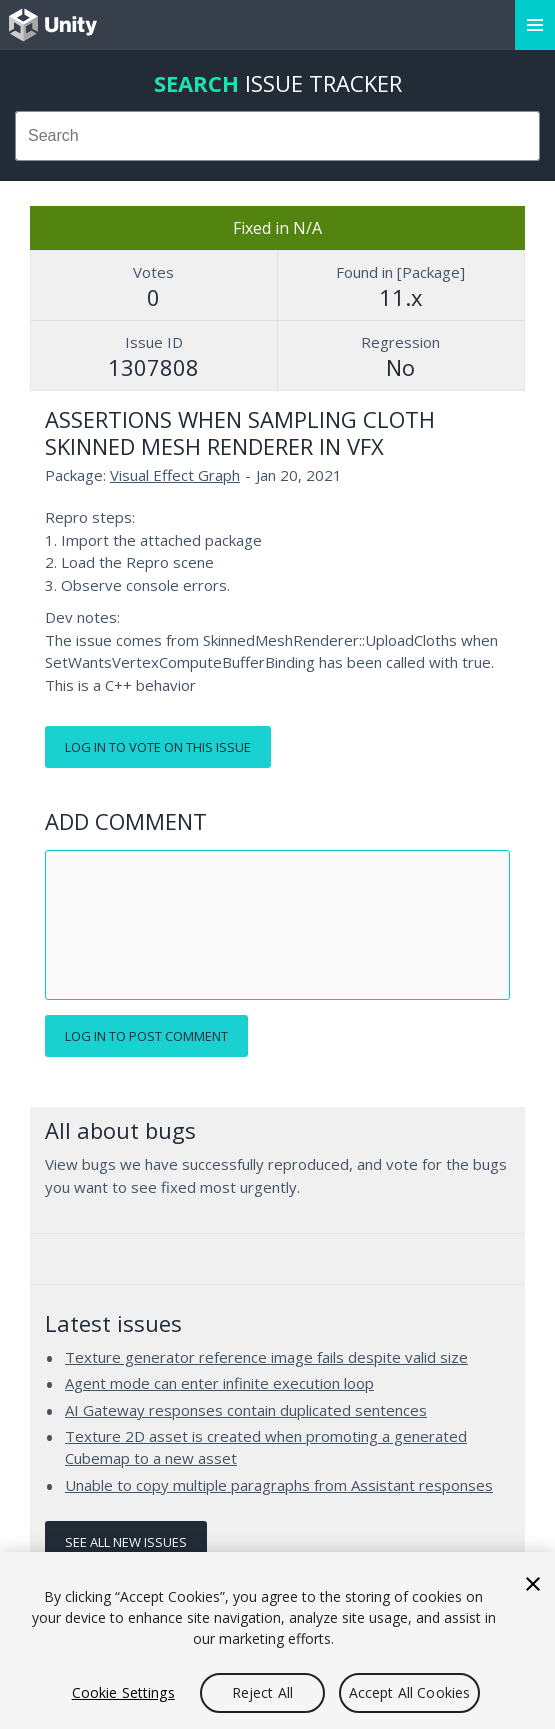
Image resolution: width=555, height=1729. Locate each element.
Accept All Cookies (410, 1692)
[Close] (533, 1584)
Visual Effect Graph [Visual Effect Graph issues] (175, 475)
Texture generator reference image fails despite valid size (266, 1357)
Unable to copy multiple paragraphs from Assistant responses (279, 1485)
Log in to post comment (146, 1036)
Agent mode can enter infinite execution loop (219, 1383)
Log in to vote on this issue (158, 747)
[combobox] (277, 136)
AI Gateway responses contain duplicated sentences (246, 1410)
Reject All (262, 1692)
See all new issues (126, 1542)
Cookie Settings (123, 1692)
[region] (277, 1640)
